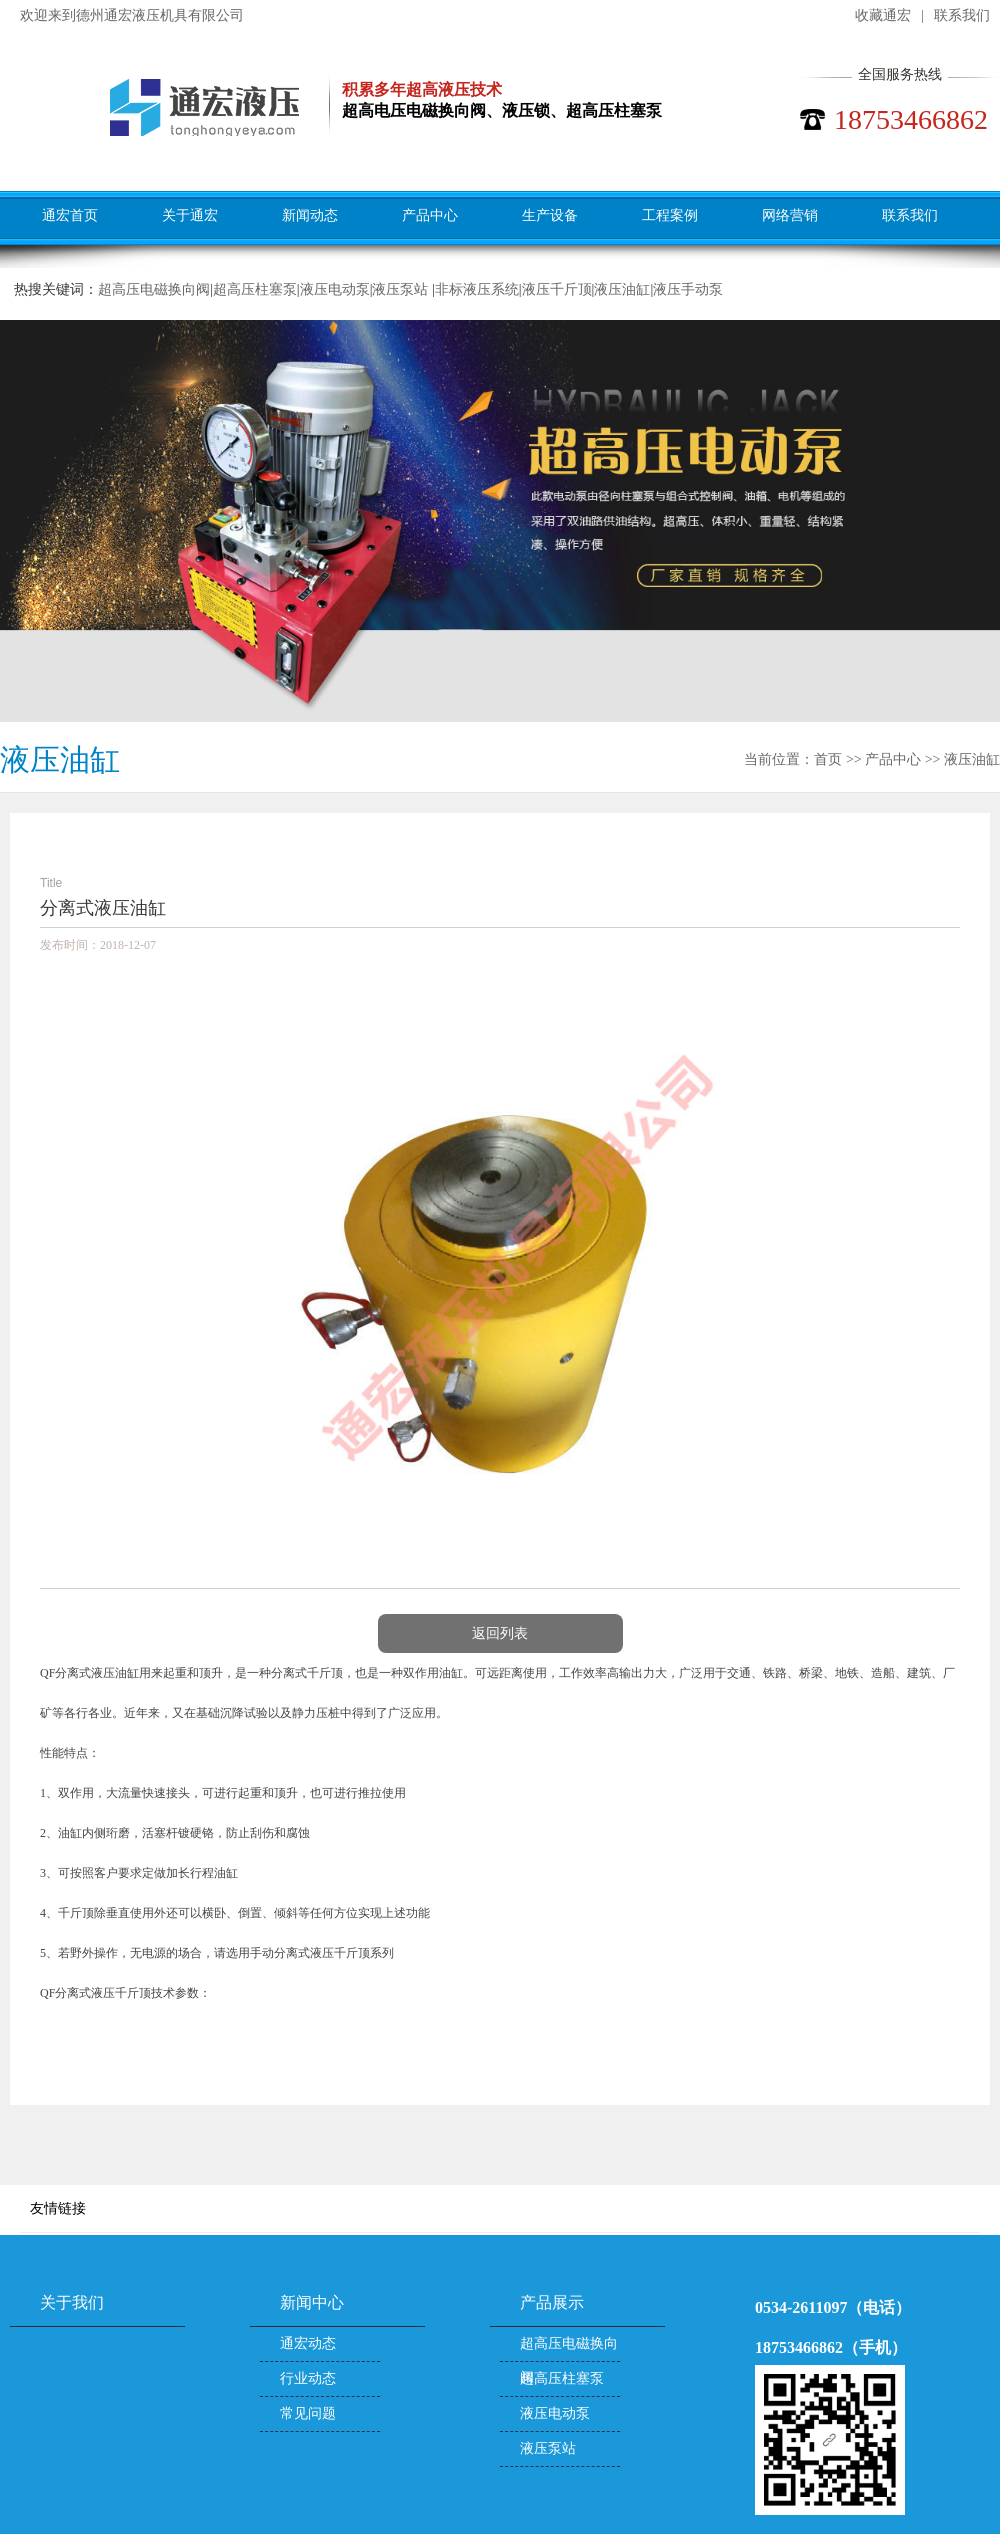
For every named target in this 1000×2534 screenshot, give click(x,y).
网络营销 (790, 215)
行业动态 (308, 2378)
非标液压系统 (477, 289)
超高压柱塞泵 (255, 289)
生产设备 (550, 215)
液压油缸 (622, 289)
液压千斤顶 (557, 289)
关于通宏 (190, 215)
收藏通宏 (883, 15)
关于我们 (72, 2302)
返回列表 (500, 1633)
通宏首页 (70, 215)
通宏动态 (308, 2343)
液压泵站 (402, 289)
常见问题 (308, 2413)
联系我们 (962, 15)
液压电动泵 (335, 289)
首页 (828, 759)
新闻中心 (312, 2302)
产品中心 (430, 215)
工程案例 (670, 215)
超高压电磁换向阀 (154, 289)
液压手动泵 (688, 289)
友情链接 (58, 2208)
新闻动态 (310, 215)
